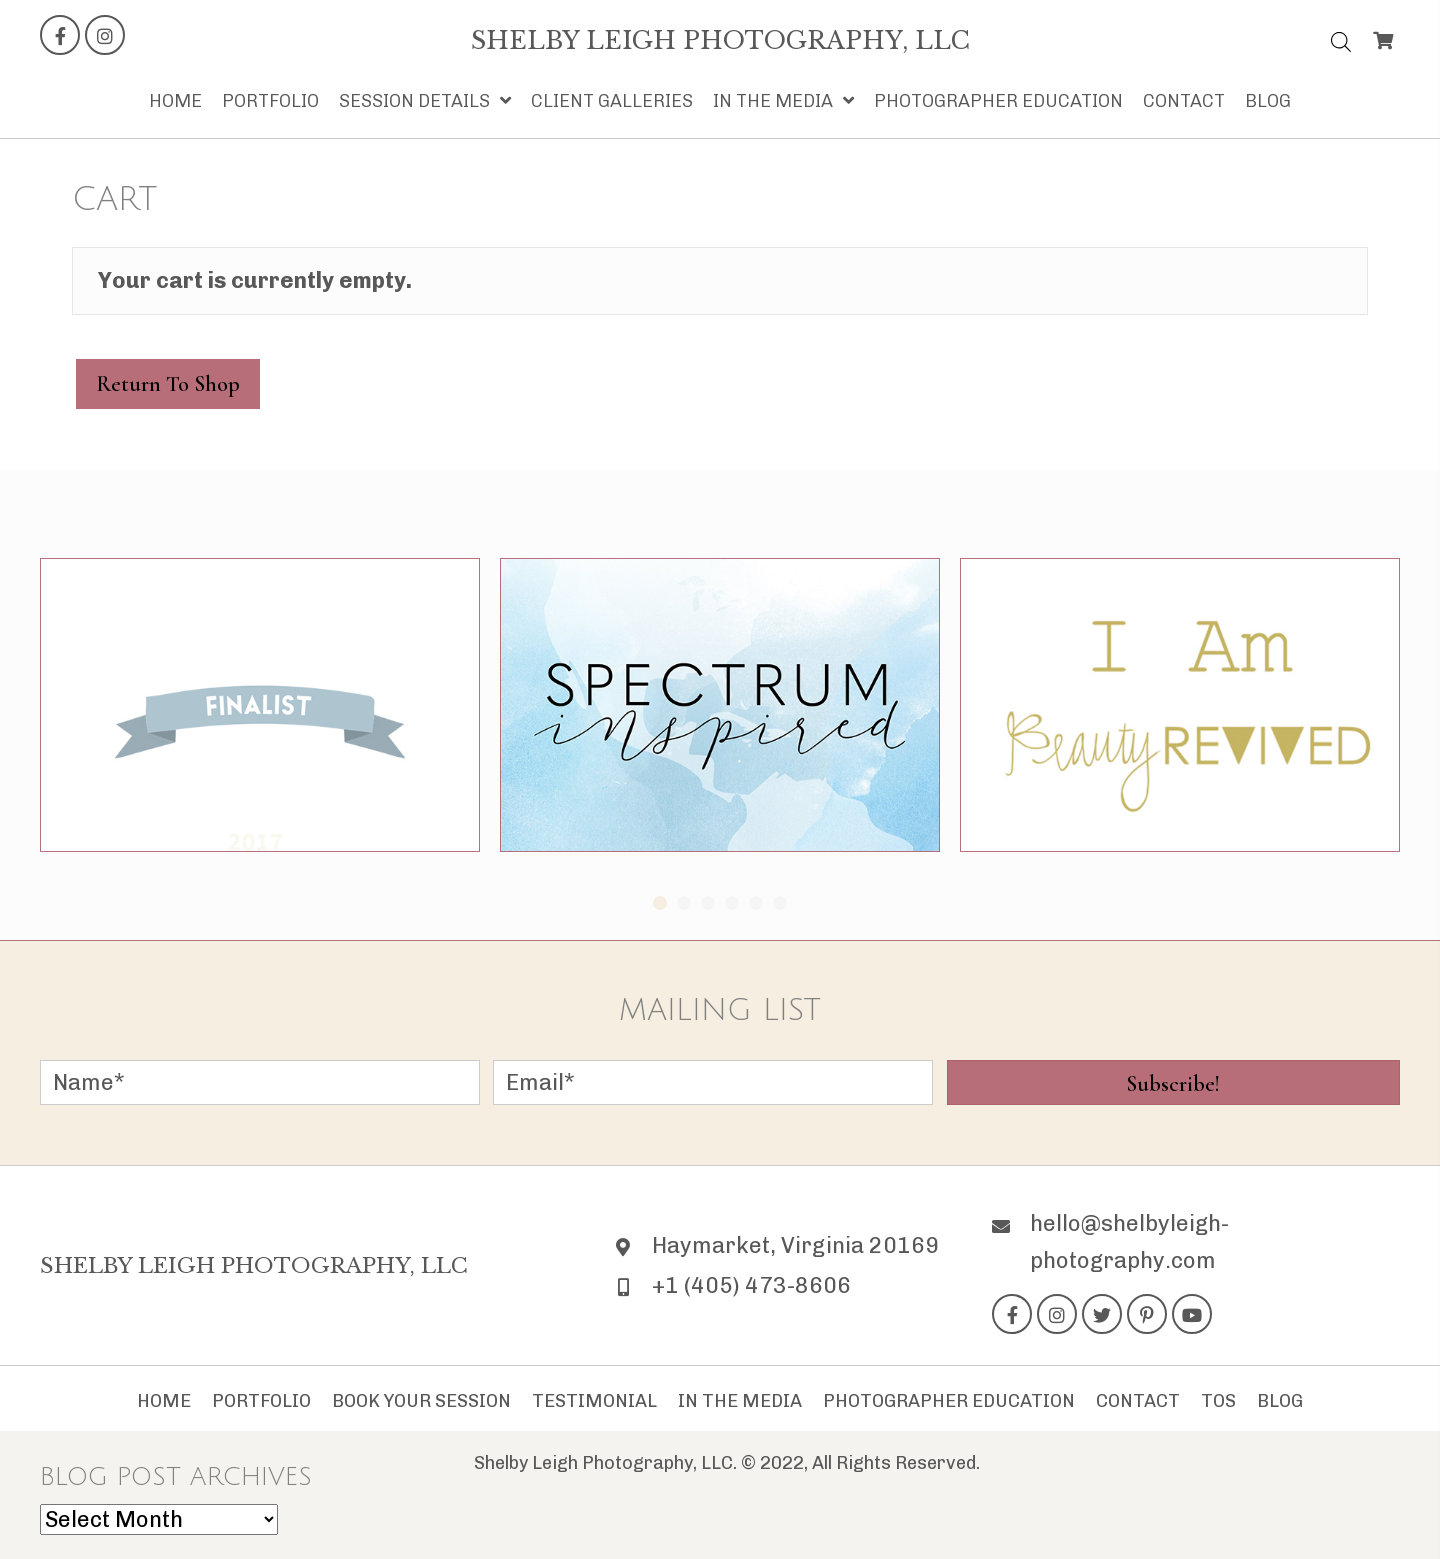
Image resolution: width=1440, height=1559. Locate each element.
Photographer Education (949, 1401)
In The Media (740, 1401)
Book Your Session (421, 1401)
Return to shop (168, 384)
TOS (1218, 1401)
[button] (60, 35)
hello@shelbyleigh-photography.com (1129, 1241)
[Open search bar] (1341, 38)
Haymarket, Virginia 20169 (795, 1245)
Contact (1138, 1401)
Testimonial (594, 1401)
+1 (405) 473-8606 (751, 1285)
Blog (1280, 1401)
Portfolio (261, 1401)
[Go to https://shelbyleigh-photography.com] (720, 41)
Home (164, 1401)
